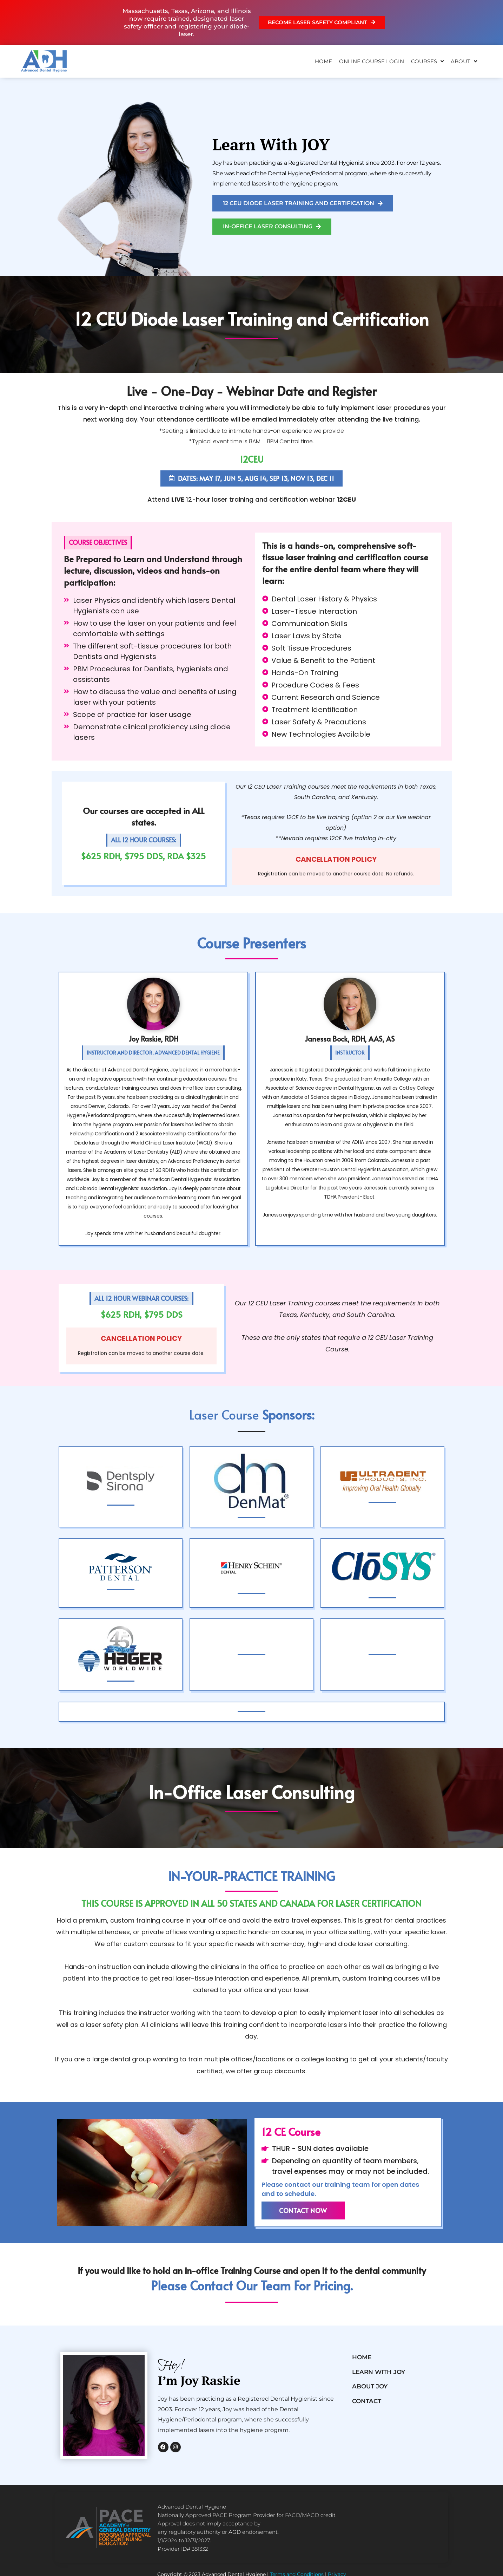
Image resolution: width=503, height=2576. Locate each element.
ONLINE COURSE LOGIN (371, 61)
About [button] (464, 61)
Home (323, 61)
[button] (98, 542)
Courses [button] (427, 61)
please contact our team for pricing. (251, 2287)
